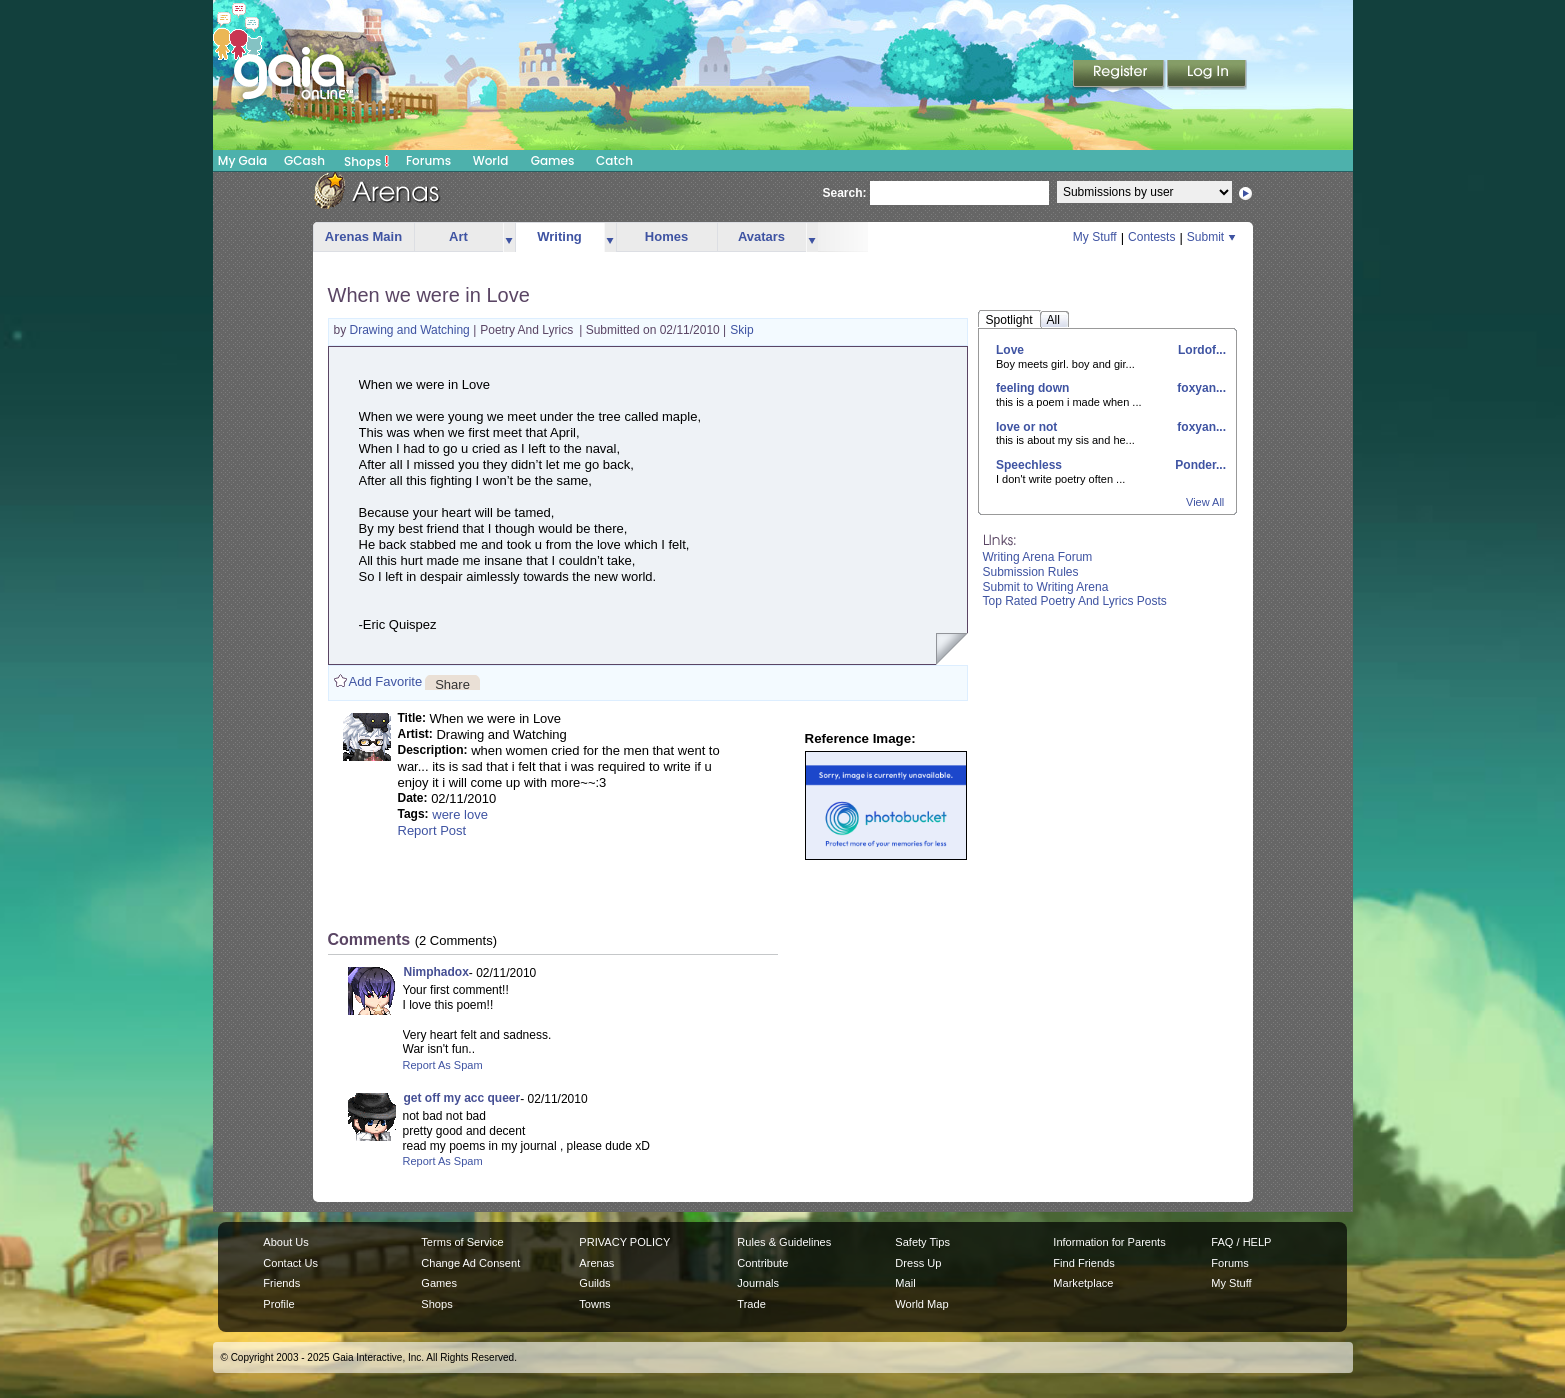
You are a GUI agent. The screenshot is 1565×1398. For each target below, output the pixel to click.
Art (458, 236)
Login (1207, 75)
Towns (594, 1304)
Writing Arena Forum (1038, 557)
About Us (285, 1242)
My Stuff (1095, 237)
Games (553, 160)
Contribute (762, 1263)
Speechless (1029, 465)
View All (1205, 502)
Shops (366, 161)
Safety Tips (922, 1242)
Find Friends (1083, 1263)
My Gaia (242, 160)
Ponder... (1199, 465)
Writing (559, 236)
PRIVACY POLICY (624, 1242)
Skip (741, 330)
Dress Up (918, 1263)
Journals (758, 1283)
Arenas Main (363, 236)
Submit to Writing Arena (1046, 587)
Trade (751, 1304)
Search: (845, 193)
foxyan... (1200, 388)
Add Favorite (386, 681)
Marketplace (1083, 1283)
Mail (905, 1283)
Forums (428, 160)
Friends (281, 1283)
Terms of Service (462, 1242)
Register (1120, 75)
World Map (921, 1304)
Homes (666, 236)
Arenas (596, 1263)
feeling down (1032, 388)
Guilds (594, 1283)
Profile (278, 1304)
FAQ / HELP (1241, 1242)
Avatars (761, 236)
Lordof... (1200, 350)
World (491, 160)
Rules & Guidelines (784, 1242)
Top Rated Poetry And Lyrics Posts (1075, 601)
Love (1010, 350)
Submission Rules (1031, 572)
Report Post (432, 830)
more (509, 237)
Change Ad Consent (470, 1263)
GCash (304, 160)
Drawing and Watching (412, 330)
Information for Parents (1109, 1242)
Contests (1151, 237)
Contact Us (290, 1263)
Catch (614, 160)
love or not (1026, 427)
